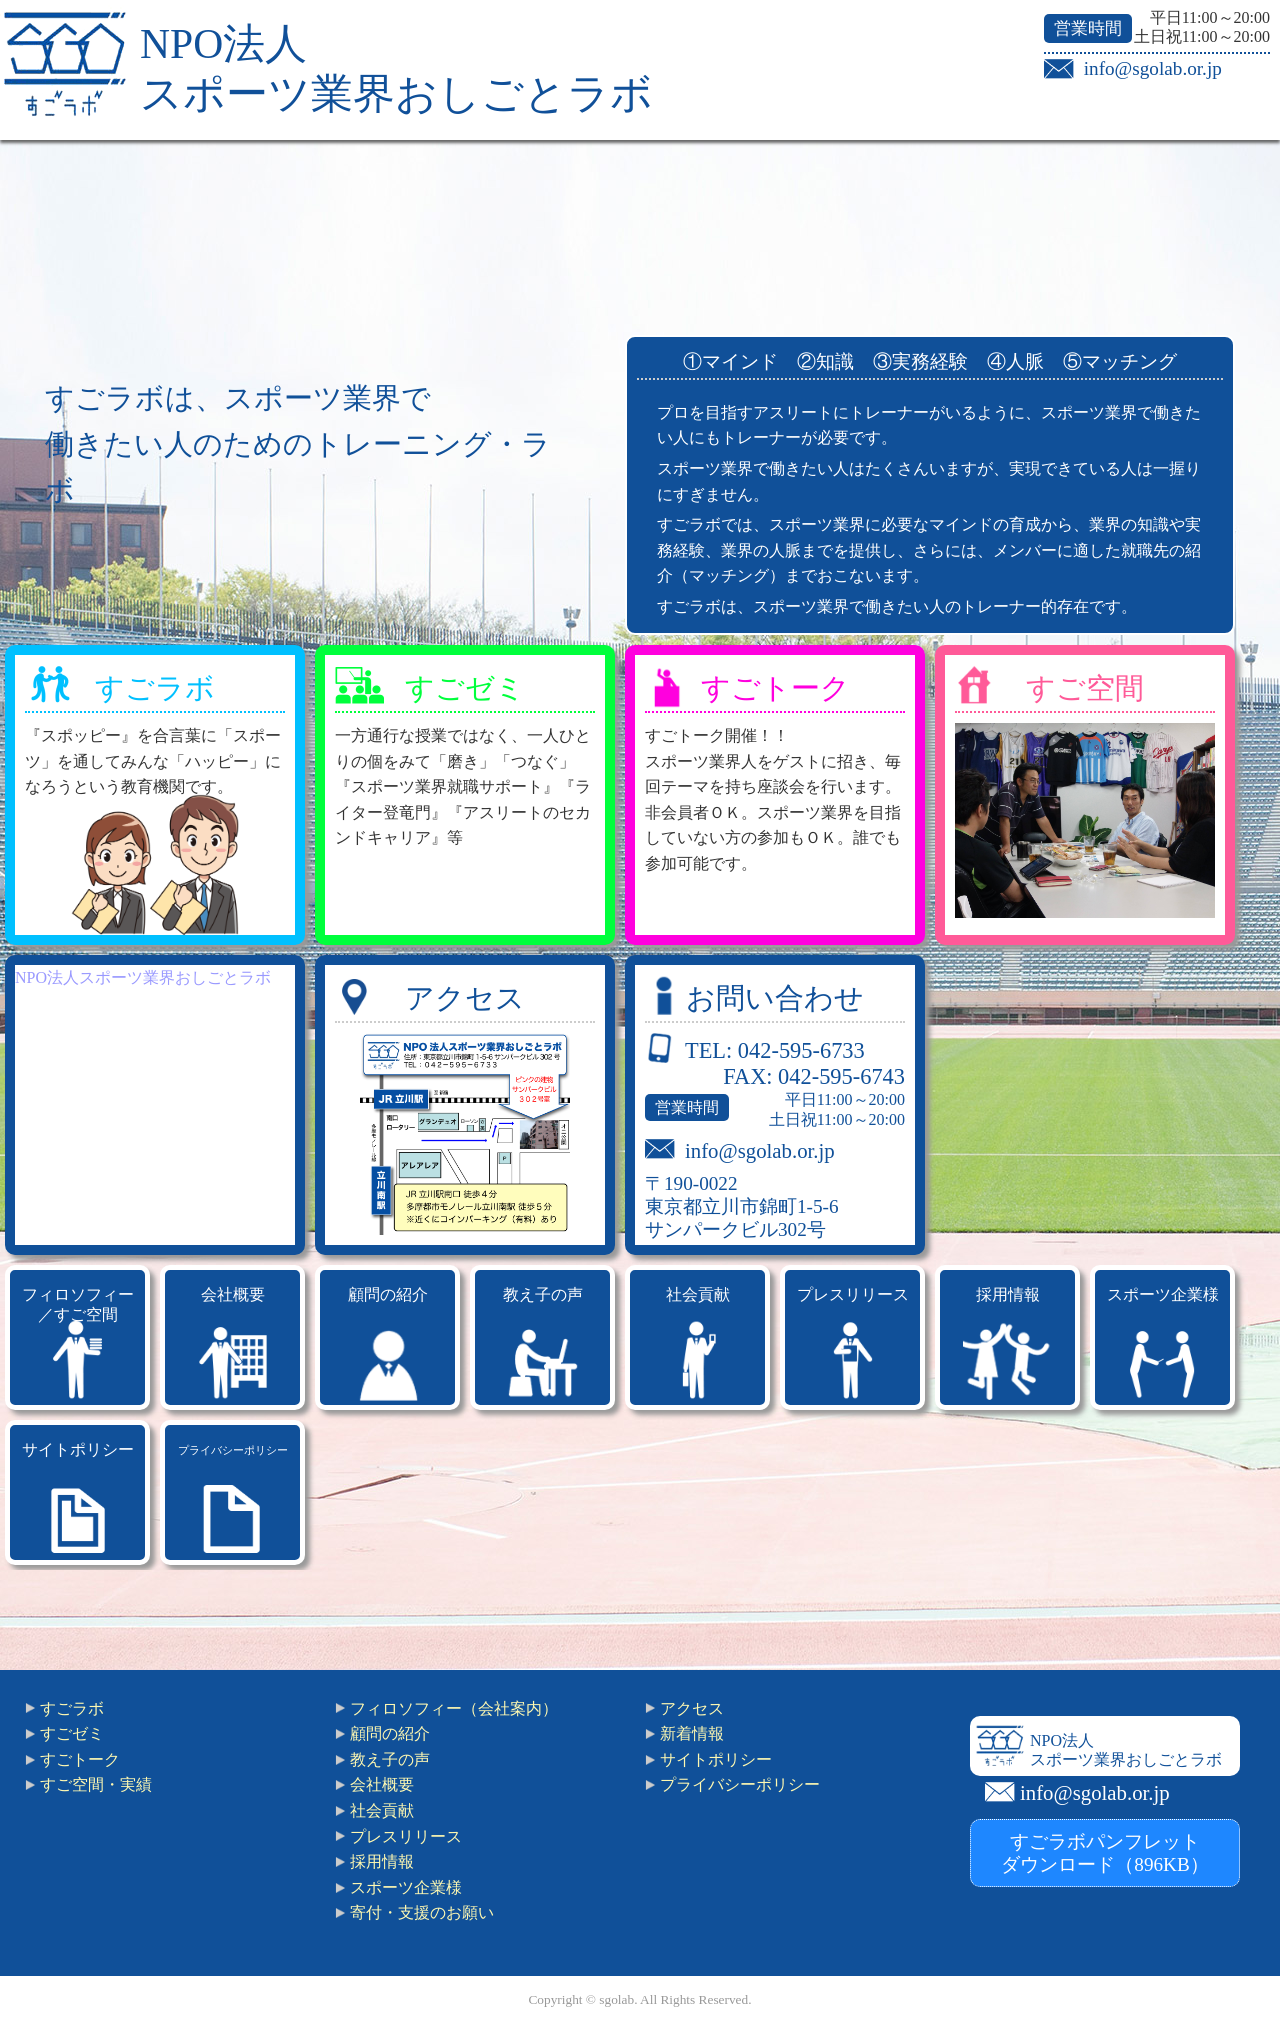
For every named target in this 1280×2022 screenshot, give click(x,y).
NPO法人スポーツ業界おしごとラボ (143, 977)
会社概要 (233, 1294)
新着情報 (692, 1733)
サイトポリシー (78, 1449)
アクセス (465, 998)
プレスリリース (853, 1294)
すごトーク (775, 688)
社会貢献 (698, 1294)
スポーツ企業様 (1163, 1294)
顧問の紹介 (388, 1294)
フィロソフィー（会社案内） (454, 1708)
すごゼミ (465, 688)
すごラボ (155, 688)
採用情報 (1008, 1294)
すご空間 (1085, 688)
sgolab (616, 1999)
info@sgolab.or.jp (1153, 68)
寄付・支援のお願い (422, 1912)
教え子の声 (543, 1294)
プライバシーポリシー (233, 1450)
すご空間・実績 (96, 1784)
